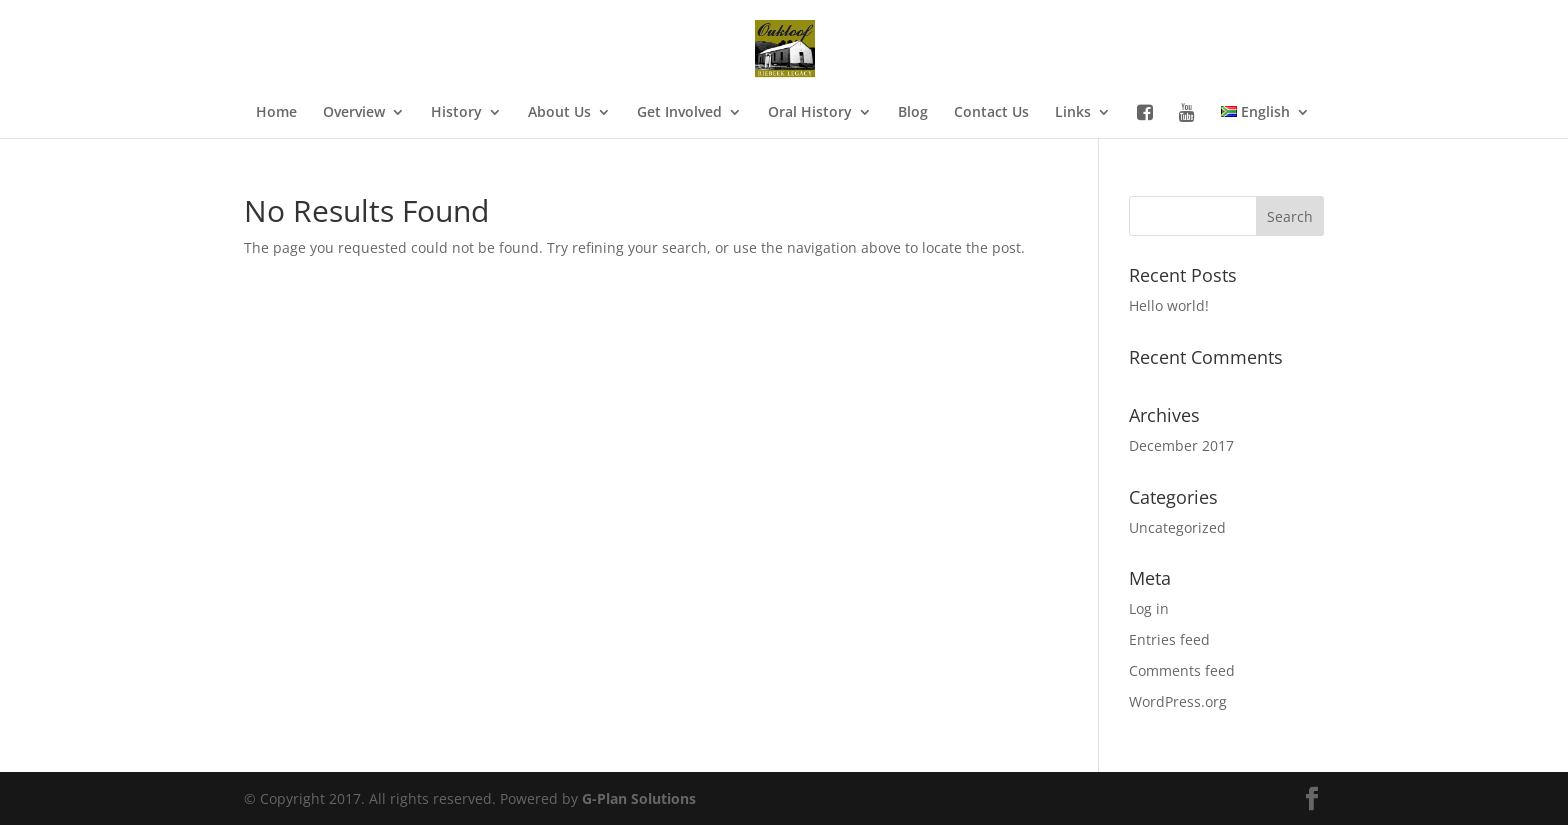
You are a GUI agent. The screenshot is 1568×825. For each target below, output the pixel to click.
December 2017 (1181, 445)
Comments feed (1182, 670)
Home (276, 113)
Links (1073, 113)
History (456, 113)
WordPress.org (1178, 701)
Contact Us (991, 113)
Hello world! (1169, 305)
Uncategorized (1177, 527)
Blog (913, 113)
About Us (559, 113)
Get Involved (679, 113)
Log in (1149, 608)
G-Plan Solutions (639, 798)
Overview (354, 113)
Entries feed (1169, 639)
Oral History (810, 113)
